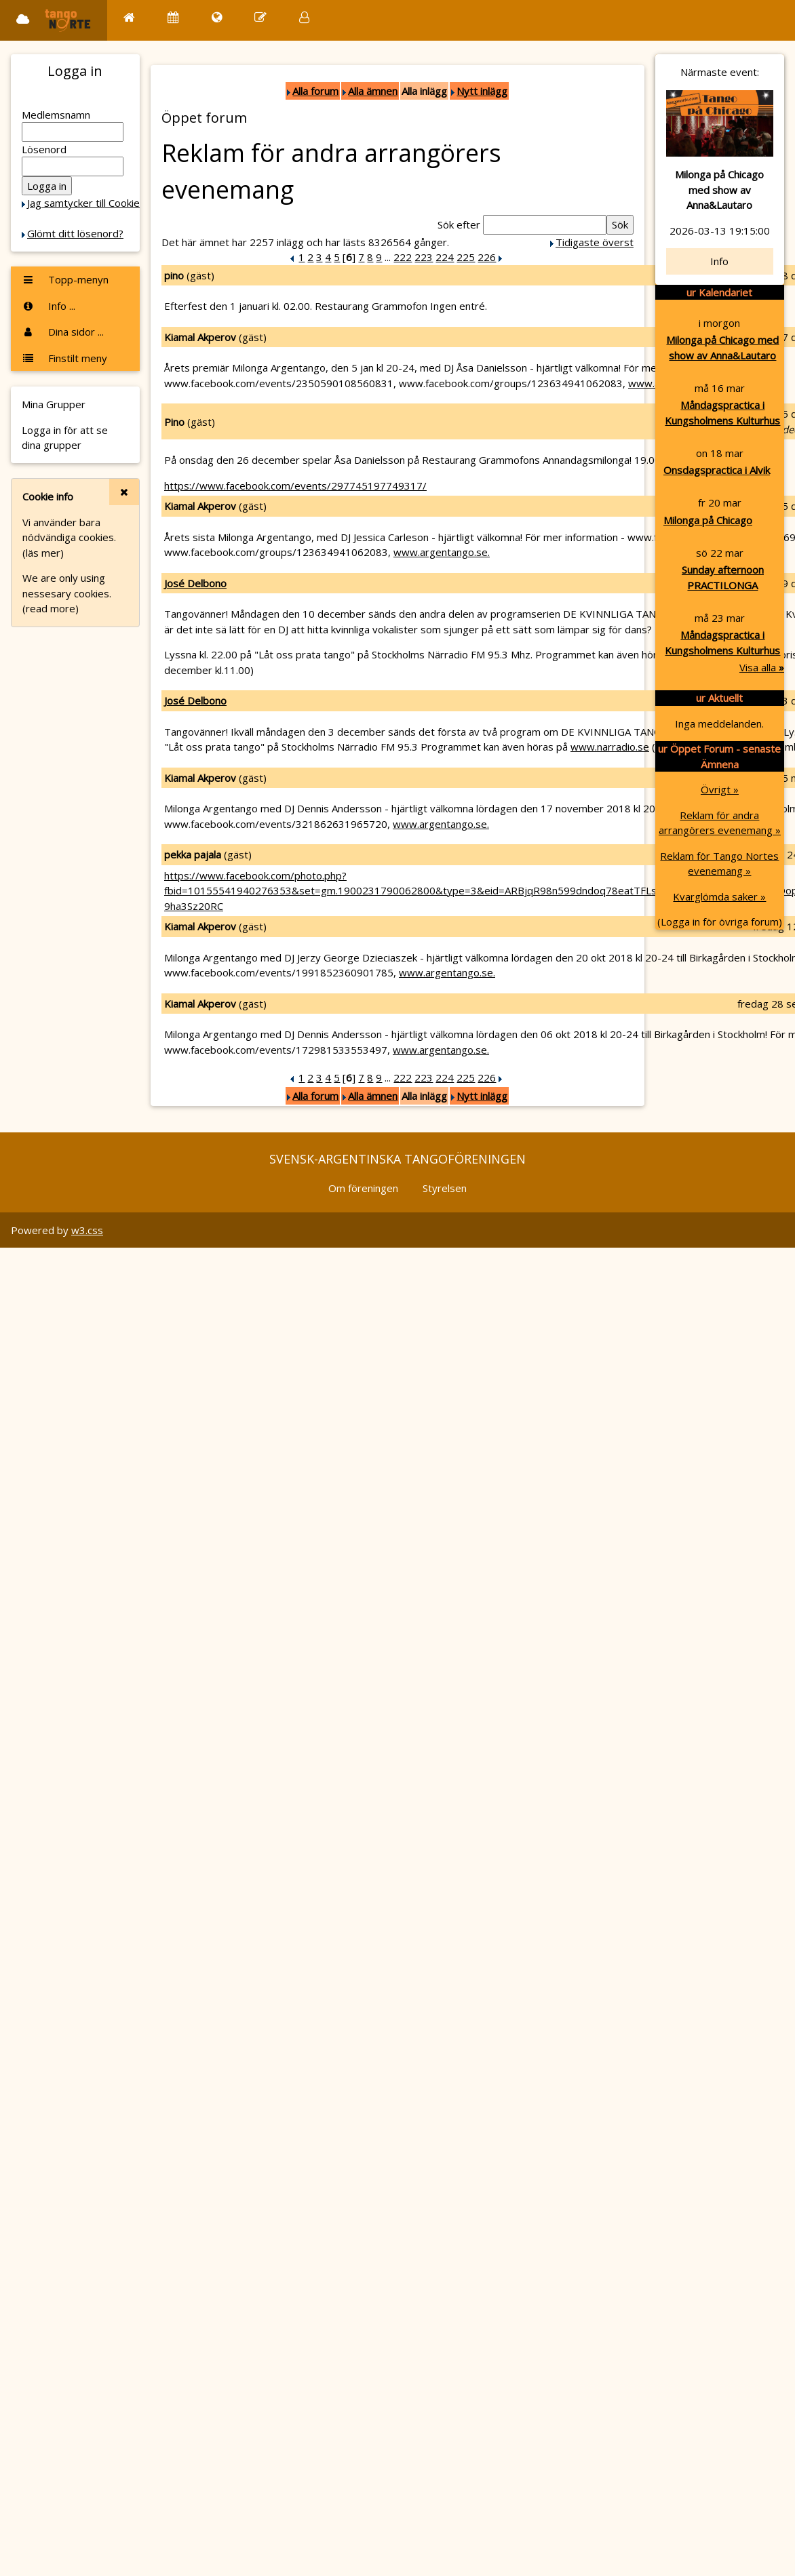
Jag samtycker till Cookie (83, 203)
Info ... (48, 306)
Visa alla (761, 667)
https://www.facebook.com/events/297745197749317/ (295, 485)
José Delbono (195, 583)
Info (719, 261)
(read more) (50, 608)
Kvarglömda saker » (719, 896)
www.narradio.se (609, 746)
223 (423, 257)
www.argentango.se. (441, 552)
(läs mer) (43, 552)
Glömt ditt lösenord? (75, 233)
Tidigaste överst (595, 242)
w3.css (87, 1230)
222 (402, 257)
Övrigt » (720, 789)
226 (487, 257)
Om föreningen (363, 1188)
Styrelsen (445, 1188)
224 (444, 257)
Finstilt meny (64, 358)
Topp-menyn (65, 279)
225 (466, 257)
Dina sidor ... (63, 331)
